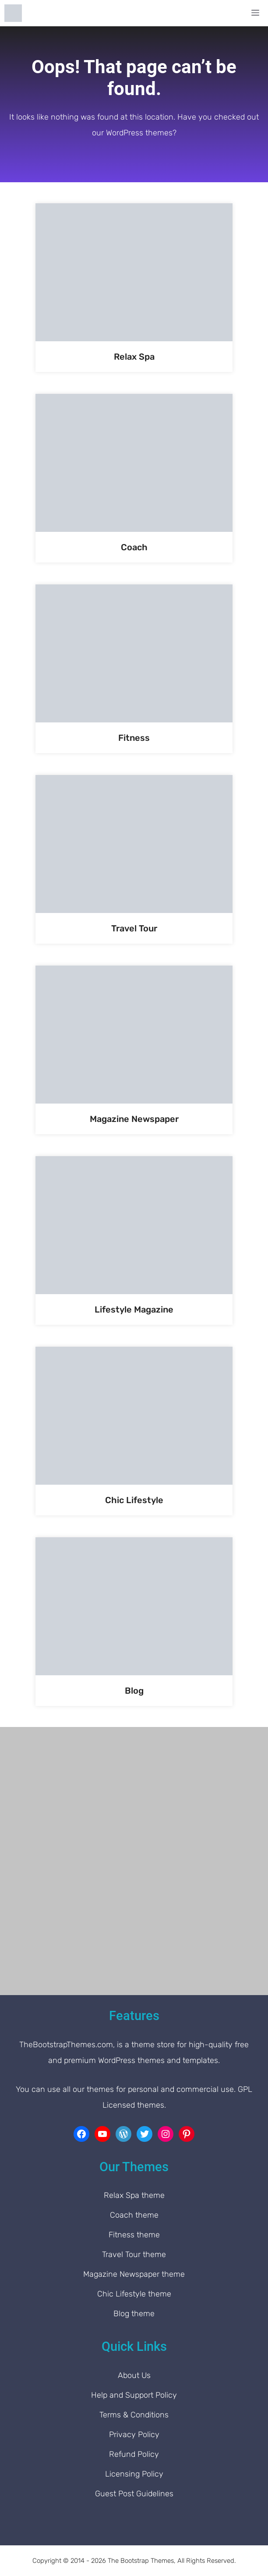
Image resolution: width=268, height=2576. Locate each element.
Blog (134, 1690)
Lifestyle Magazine (134, 1309)
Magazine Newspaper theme (134, 2274)
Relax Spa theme (134, 2195)
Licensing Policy (134, 2474)
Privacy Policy (134, 2434)
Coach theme (134, 2215)
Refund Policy (134, 2454)
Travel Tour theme (134, 2254)
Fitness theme (134, 2235)
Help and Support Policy (134, 2395)
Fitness (134, 737)
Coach (134, 547)
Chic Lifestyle (134, 1500)
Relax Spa (134, 356)
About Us (134, 2375)
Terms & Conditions (134, 2415)
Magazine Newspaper (134, 1119)
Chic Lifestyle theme (134, 2294)
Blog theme (134, 2313)
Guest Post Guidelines (134, 2493)
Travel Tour (134, 928)
